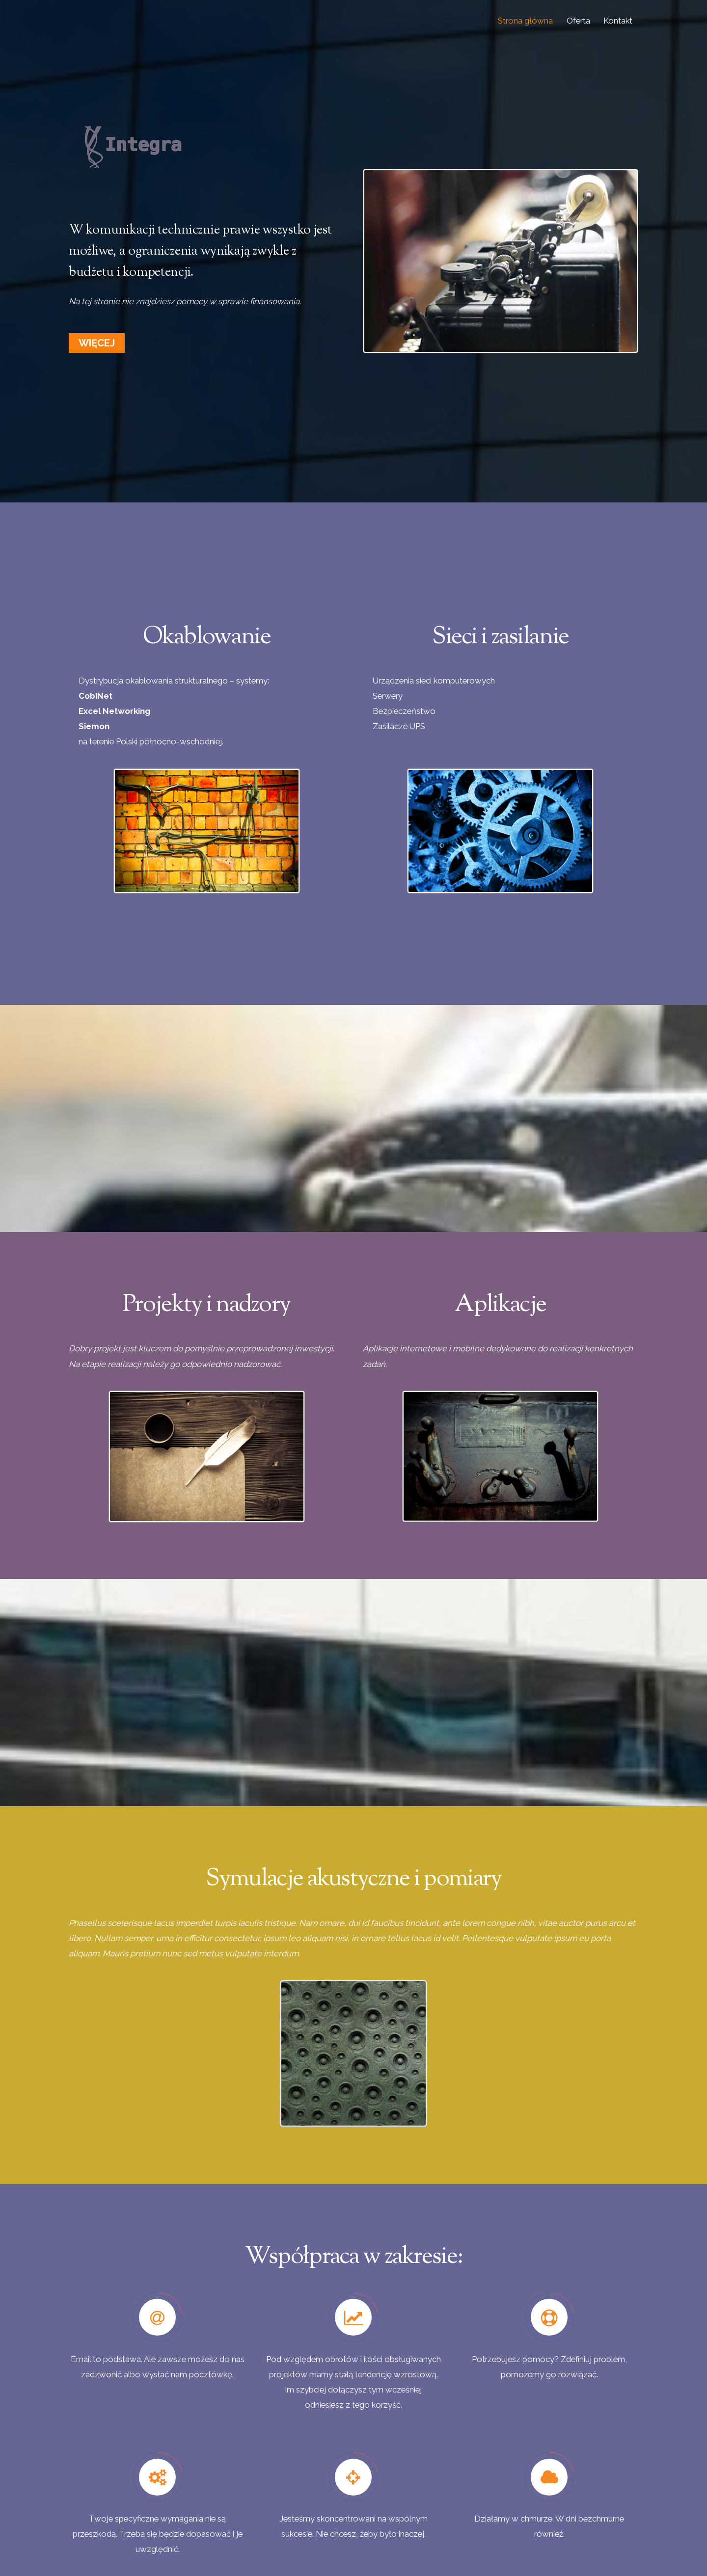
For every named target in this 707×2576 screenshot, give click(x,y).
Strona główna (525, 21)
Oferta (578, 21)
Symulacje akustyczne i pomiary (354, 1879)
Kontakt (617, 21)
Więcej (97, 343)
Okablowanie (207, 637)
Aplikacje (500, 1305)
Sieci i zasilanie (500, 637)
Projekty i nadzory (206, 1305)
